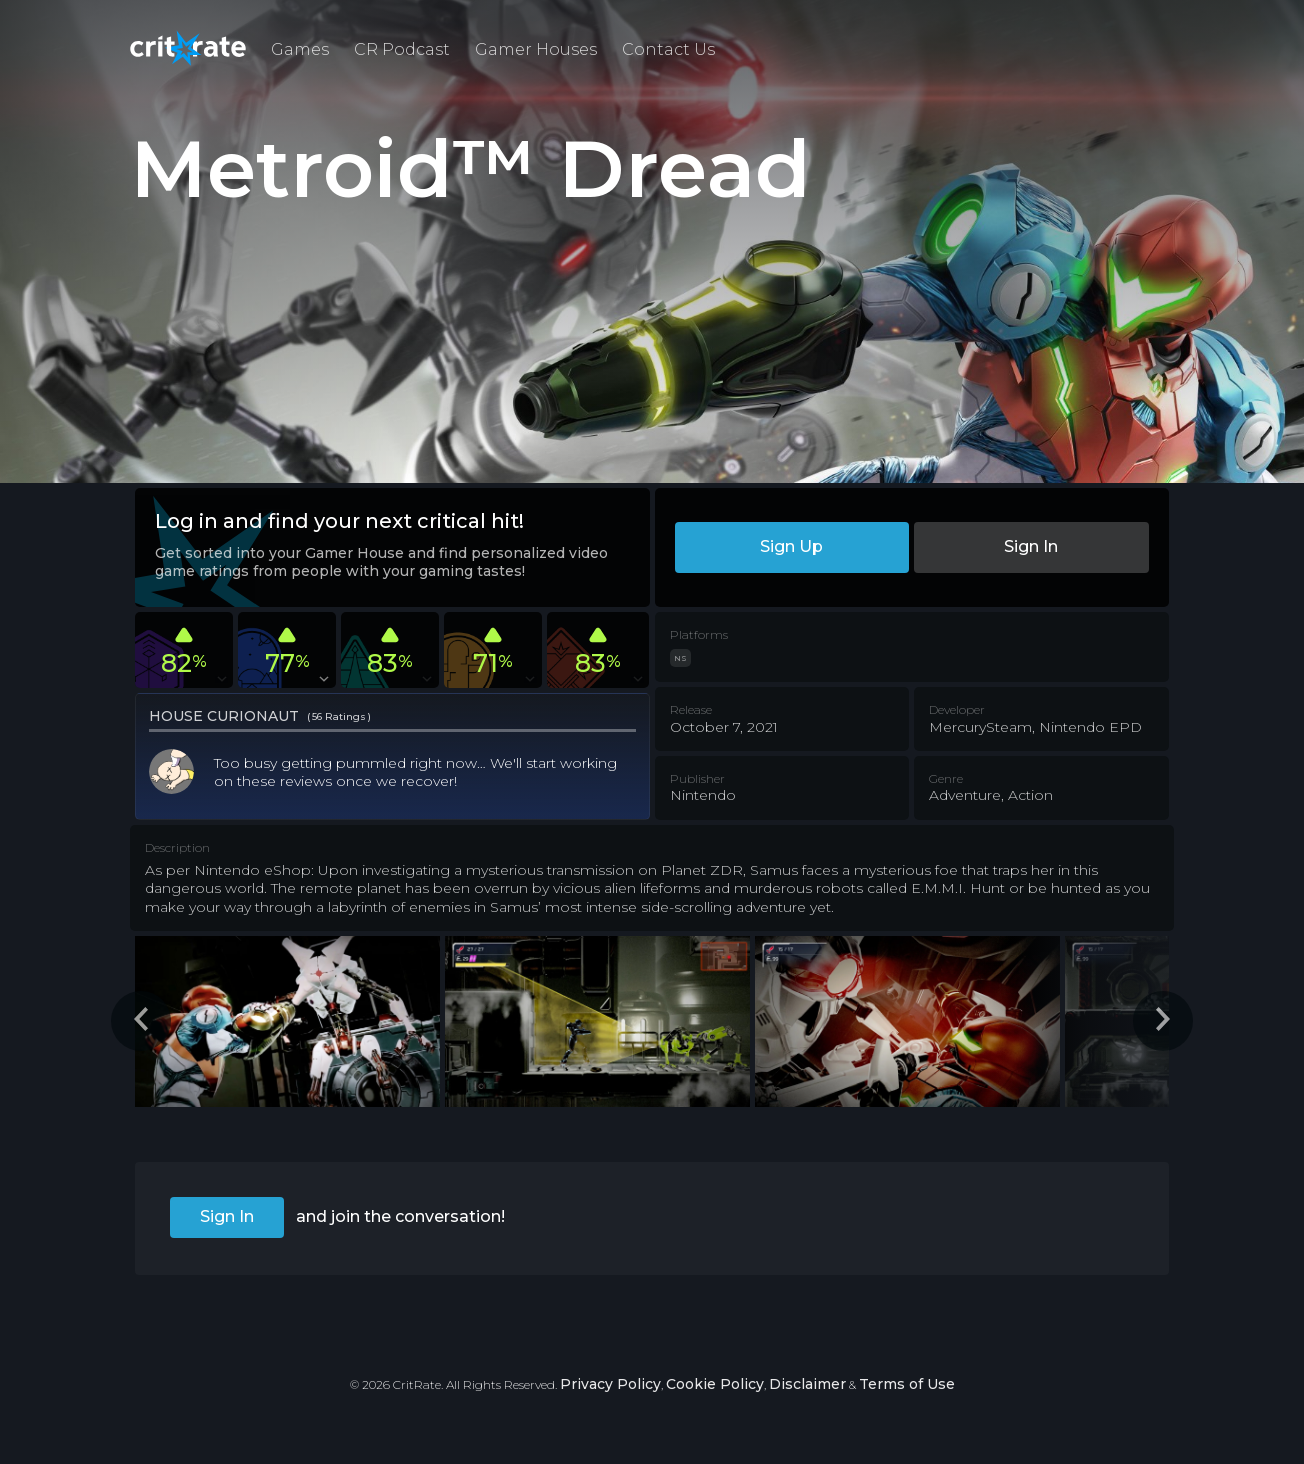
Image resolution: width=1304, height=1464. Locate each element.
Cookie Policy (715, 1384)
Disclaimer (807, 1384)
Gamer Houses (536, 49)
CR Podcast (402, 49)
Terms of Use (907, 1384)
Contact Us (668, 49)
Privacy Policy (610, 1384)
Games (300, 49)
